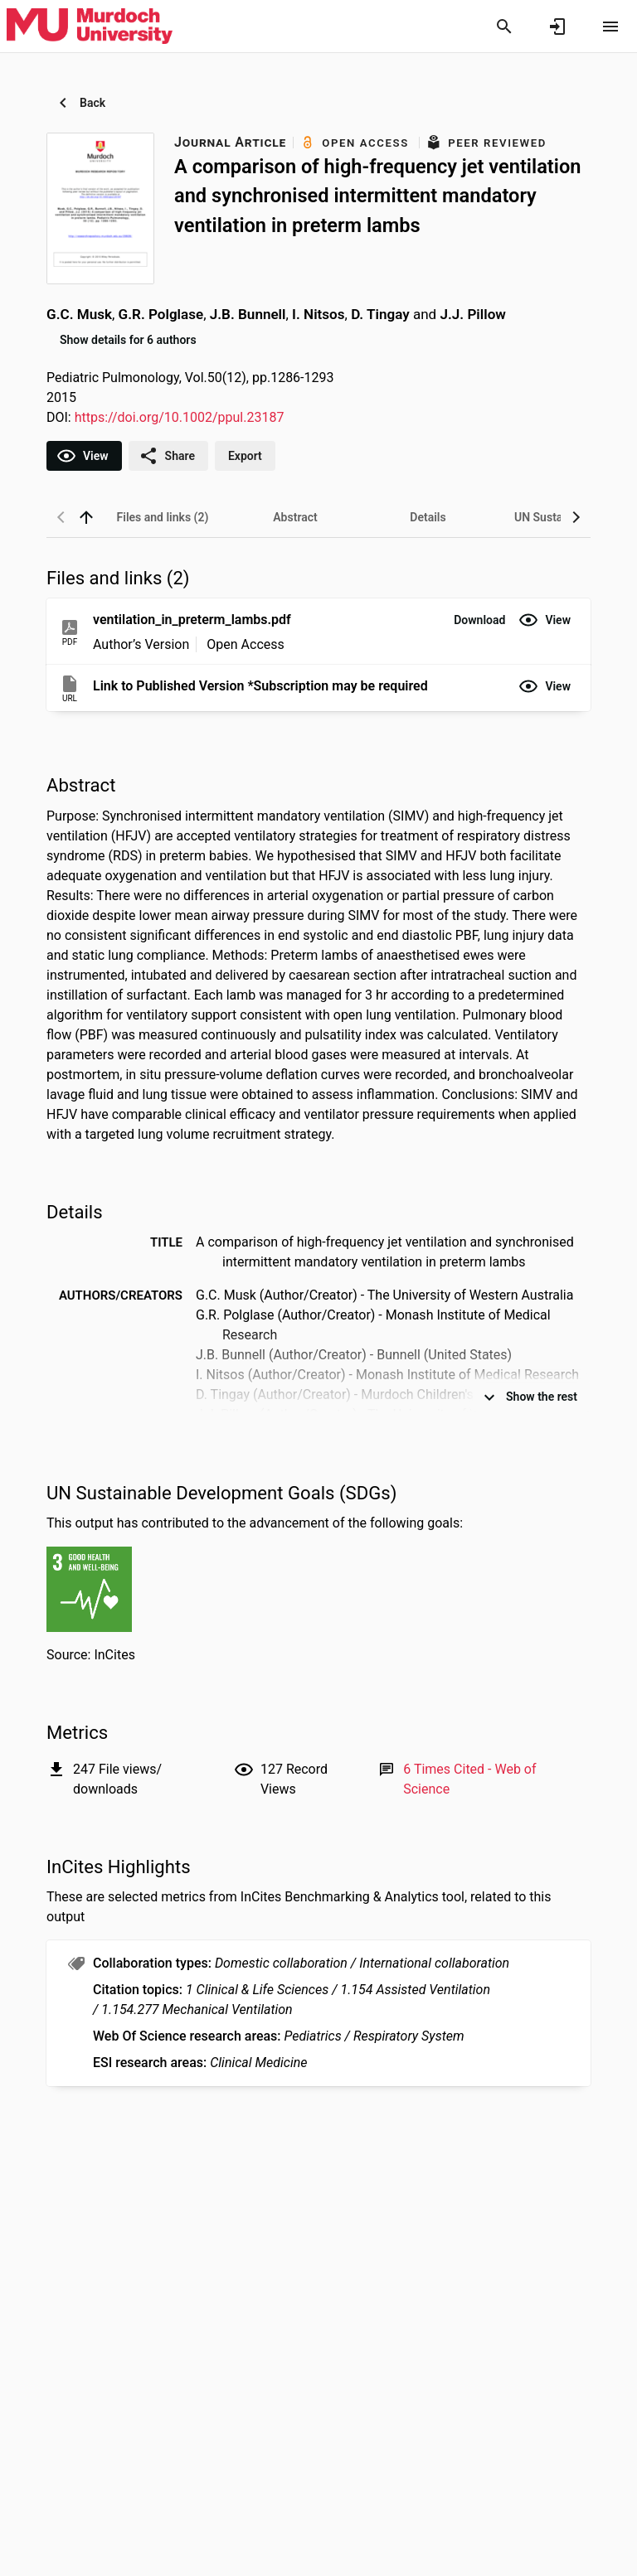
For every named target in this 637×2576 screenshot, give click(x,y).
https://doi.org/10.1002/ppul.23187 (179, 417)
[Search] (504, 26)
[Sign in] (557, 26)
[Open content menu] (610, 26)
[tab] (162, 517)
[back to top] (86, 517)
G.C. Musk (79, 314)
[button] (479, 620)
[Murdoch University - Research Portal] (90, 25)
